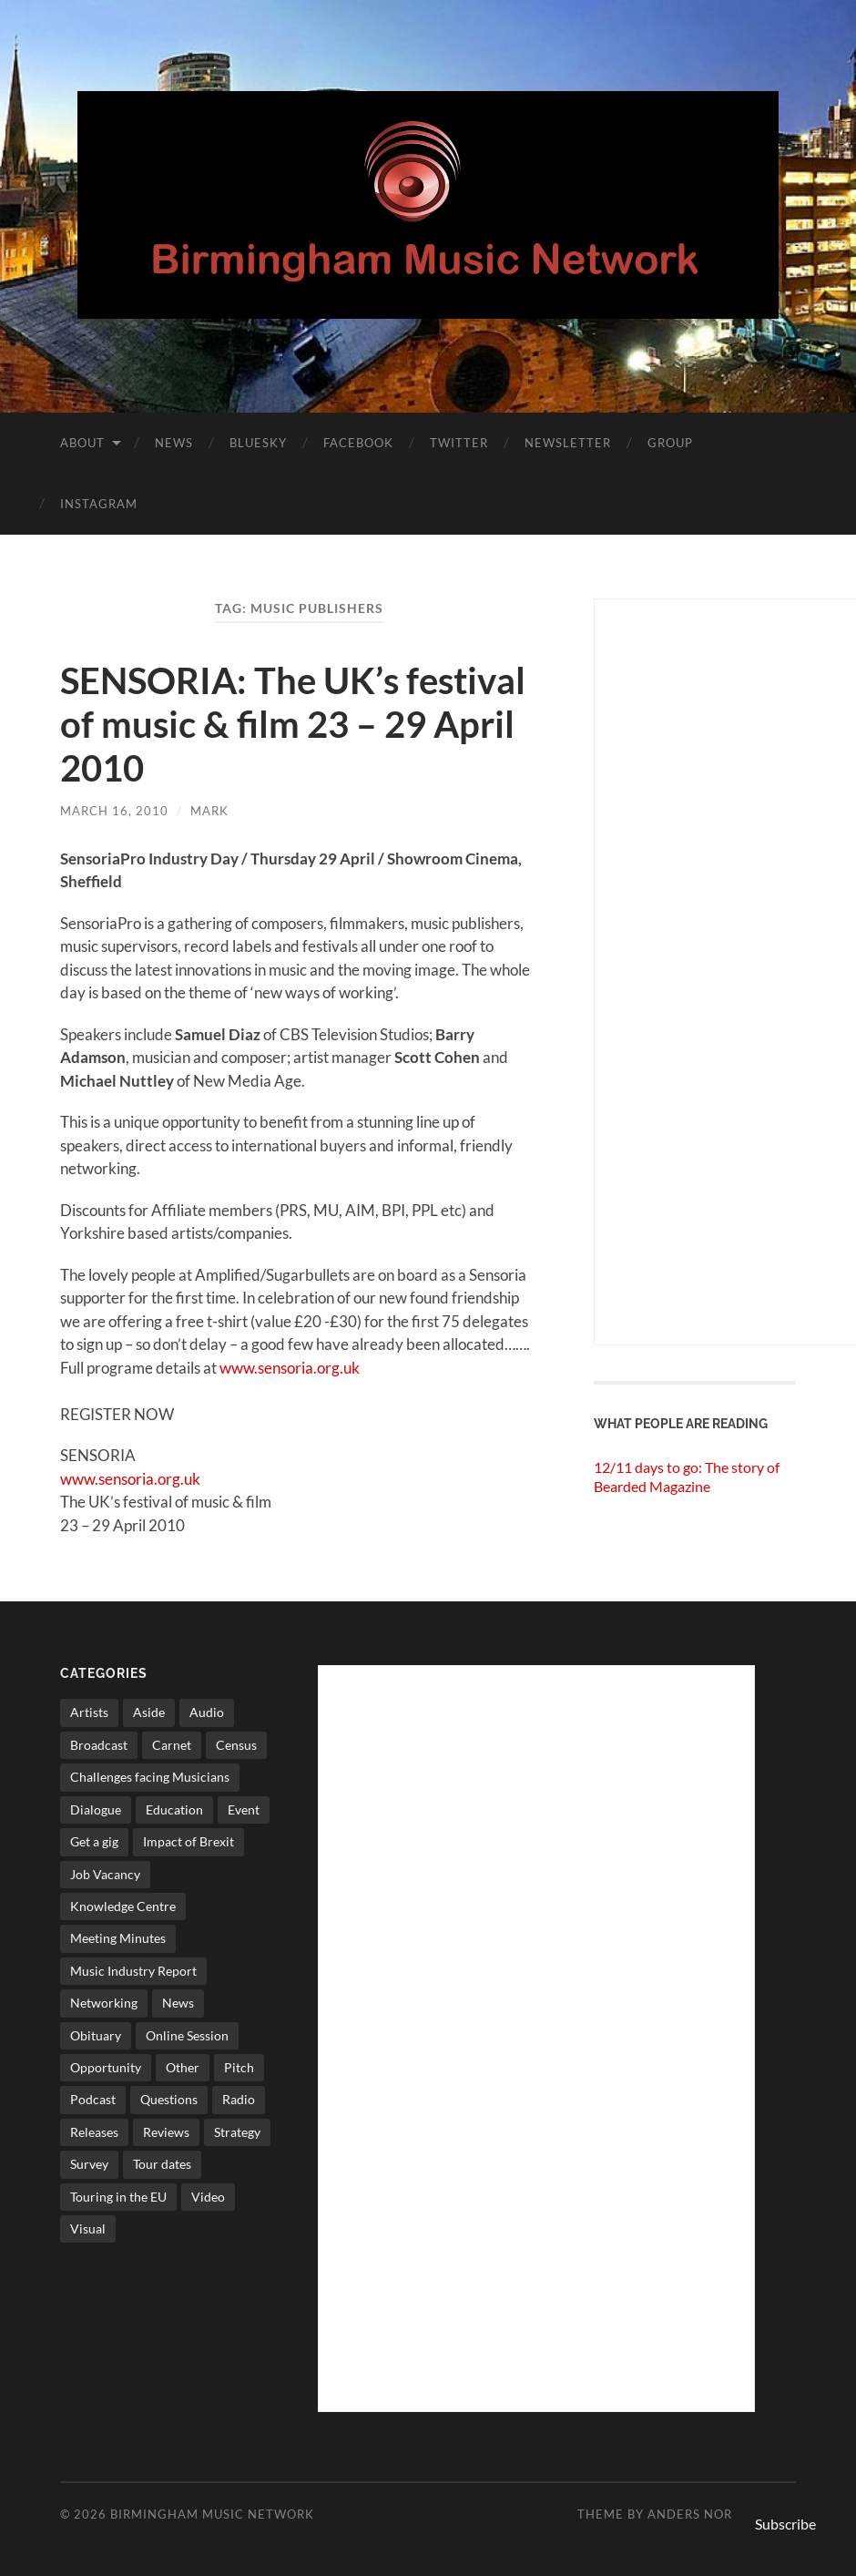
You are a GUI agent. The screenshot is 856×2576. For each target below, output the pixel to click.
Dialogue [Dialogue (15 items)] (95, 1809)
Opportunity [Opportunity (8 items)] (105, 2067)
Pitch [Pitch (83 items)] (239, 2067)
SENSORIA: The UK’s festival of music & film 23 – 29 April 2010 (292, 724)
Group (670, 442)
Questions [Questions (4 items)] (169, 2099)
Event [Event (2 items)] (244, 1809)
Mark (209, 810)
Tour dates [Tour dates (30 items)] (162, 2164)
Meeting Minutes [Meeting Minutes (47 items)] (118, 1938)
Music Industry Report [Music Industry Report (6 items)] (133, 1970)
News (174, 442)
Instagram (99, 503)
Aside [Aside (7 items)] (149, 1712)
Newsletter (568, 442)
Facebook (358, 442)
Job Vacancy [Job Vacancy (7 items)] (105, 1874)
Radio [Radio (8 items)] (238, 2099)
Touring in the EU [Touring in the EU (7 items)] (118, 2196)
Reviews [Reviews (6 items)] (166, 2132)
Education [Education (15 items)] (174, 1809)
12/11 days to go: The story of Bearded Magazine (687, 1476)
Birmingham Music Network (212, 2514)
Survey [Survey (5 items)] (89, 2164)
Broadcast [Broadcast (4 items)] (98, 1745)
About (82, 442)
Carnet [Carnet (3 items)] (171, 1745)
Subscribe (785, 2523)
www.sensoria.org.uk (289, 1367)
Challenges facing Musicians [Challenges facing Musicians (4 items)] (149, 1776)
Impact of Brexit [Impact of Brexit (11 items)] (188, 1841)
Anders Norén (698, 2514)
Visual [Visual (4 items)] (88, 2228)
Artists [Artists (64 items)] (89, 1712)
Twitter (459, 442)
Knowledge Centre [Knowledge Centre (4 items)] (123, 1906)
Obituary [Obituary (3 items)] (95, 2035)
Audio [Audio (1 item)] (206, 1712)
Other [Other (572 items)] (182, 2067)
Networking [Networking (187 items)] (104, 2002)
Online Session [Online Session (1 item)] (187, 2035)
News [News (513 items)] (178, 2002)
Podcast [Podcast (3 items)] (93, 2099)
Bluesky (258, 442)
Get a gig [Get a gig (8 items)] (94, 1841)
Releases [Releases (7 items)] (94, 2132)
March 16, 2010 (114, 810)
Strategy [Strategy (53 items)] (237, 2132)
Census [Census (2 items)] (236, 1745)
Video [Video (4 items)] (208, 2196)
